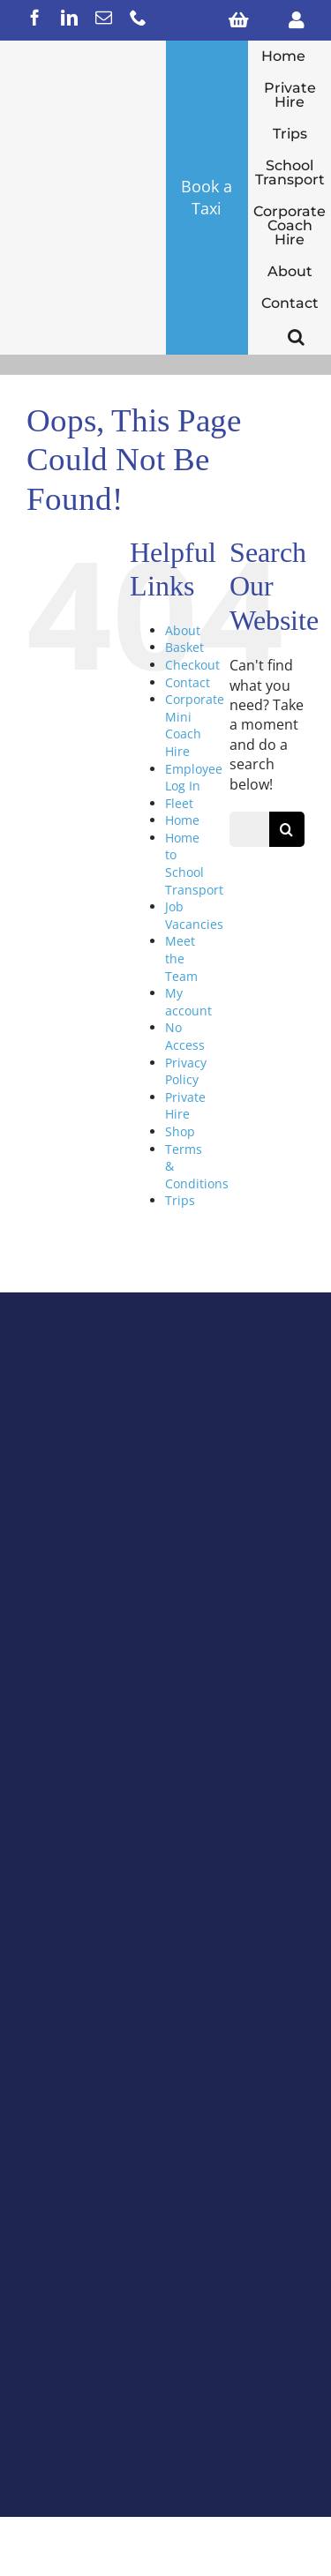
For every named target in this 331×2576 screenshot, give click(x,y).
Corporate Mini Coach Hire (194, 725)
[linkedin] (69, 17)
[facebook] (34, 17)
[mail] (103, 17)
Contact (187, 682)
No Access (185, 1036)
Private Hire (185, 1106)
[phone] (138, 17)
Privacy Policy (186, 1071)
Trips (180, 1200)
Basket (184, 647)
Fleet (179, 803)
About (182, 630)
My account (188, 1002)
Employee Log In (193, 777)
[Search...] (249, 829)
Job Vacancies (194, 915)
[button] (296, 337)
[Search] (287, 829)
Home (182, 820)
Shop (180, 1131)
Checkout (192, 664)
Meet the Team (181, 958)
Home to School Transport (194, 863)
